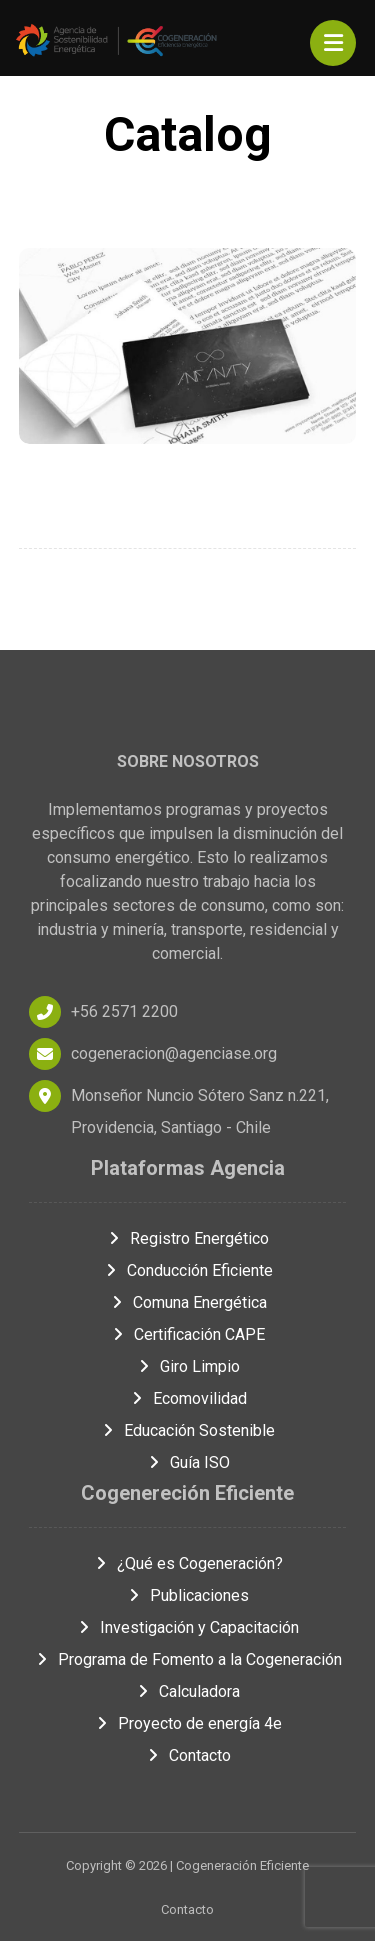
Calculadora (187, 1691)
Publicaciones (187, 1595)
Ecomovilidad (188, 1398)
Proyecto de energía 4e (188, 1723)
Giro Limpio (188, 1366)
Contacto (188, 1755)
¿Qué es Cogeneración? (188, 1563)
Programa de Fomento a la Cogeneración (188, 1659)
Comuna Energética (188, 1302)
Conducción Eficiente (188, 1270)
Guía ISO (188, 1462)
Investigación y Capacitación (187, 1627)
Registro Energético (187, 1238)
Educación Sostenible (187, 1430)
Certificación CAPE (187, 1334)
